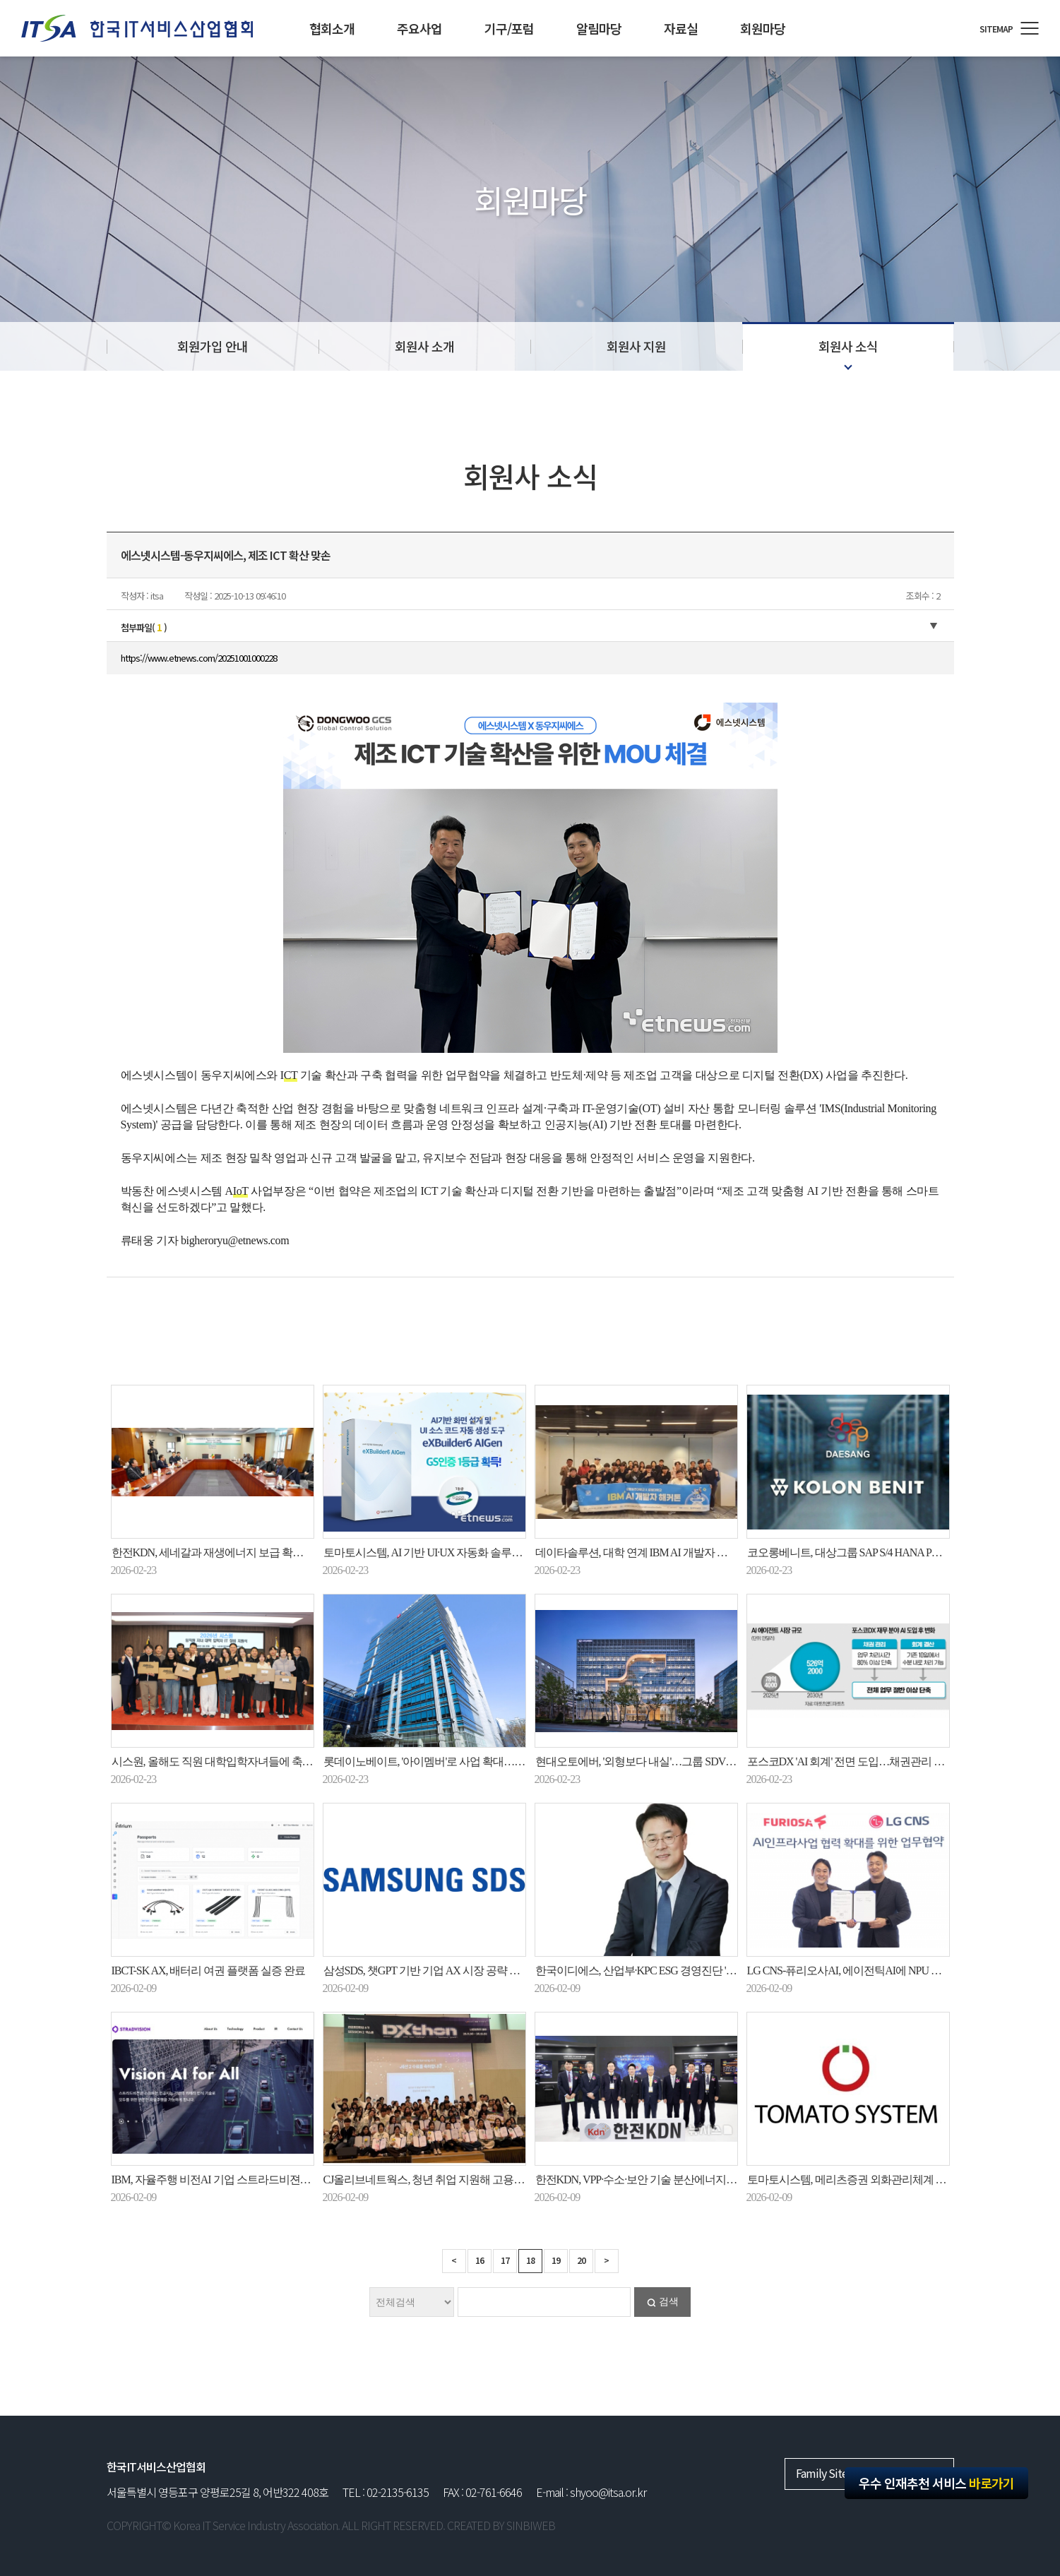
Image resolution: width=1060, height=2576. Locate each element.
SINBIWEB (530, 2525)
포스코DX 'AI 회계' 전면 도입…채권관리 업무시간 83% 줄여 (883, 1761)
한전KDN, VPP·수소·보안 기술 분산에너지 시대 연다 (654, 2180)
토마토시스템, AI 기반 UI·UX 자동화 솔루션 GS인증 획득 (452, 1552)
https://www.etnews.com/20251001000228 (199, 657)
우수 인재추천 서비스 (936, 2483)
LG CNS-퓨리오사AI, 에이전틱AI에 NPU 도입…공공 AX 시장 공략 (897, 1970)
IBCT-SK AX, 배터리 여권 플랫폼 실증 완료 (209, 1970)
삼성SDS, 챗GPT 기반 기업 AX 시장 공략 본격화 (432, 1970)
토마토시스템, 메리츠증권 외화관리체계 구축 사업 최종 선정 (887, 2180)
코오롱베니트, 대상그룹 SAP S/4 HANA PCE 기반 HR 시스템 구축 (894, 1552)
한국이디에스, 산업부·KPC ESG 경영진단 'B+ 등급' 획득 (661, 1970)
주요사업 (419, 28)
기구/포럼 (509, 28)
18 (530, 2260)
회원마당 (762, 28)
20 (581, 2260)
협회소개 (332, 28)
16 (479, 2260)
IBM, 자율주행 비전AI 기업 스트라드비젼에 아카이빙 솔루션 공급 (262, 2180)
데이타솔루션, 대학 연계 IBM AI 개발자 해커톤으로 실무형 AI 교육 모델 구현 (710, 1552)
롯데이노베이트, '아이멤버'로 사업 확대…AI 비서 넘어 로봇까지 (470, 1761)
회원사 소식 (848, 346)
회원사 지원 (636, 346)
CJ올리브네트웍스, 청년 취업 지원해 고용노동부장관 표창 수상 (468, 2180)
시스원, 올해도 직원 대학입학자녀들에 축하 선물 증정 (235, 1761)
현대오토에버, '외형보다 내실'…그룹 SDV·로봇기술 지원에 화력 (681, 1761)
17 (505, 2260)
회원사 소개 (424, 346)
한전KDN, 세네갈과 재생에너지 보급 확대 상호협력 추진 (241, 1552)
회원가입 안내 (212, 346)
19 (556, 2260)
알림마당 (598, 28)
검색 (669, 2301)
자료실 (681, 28)
